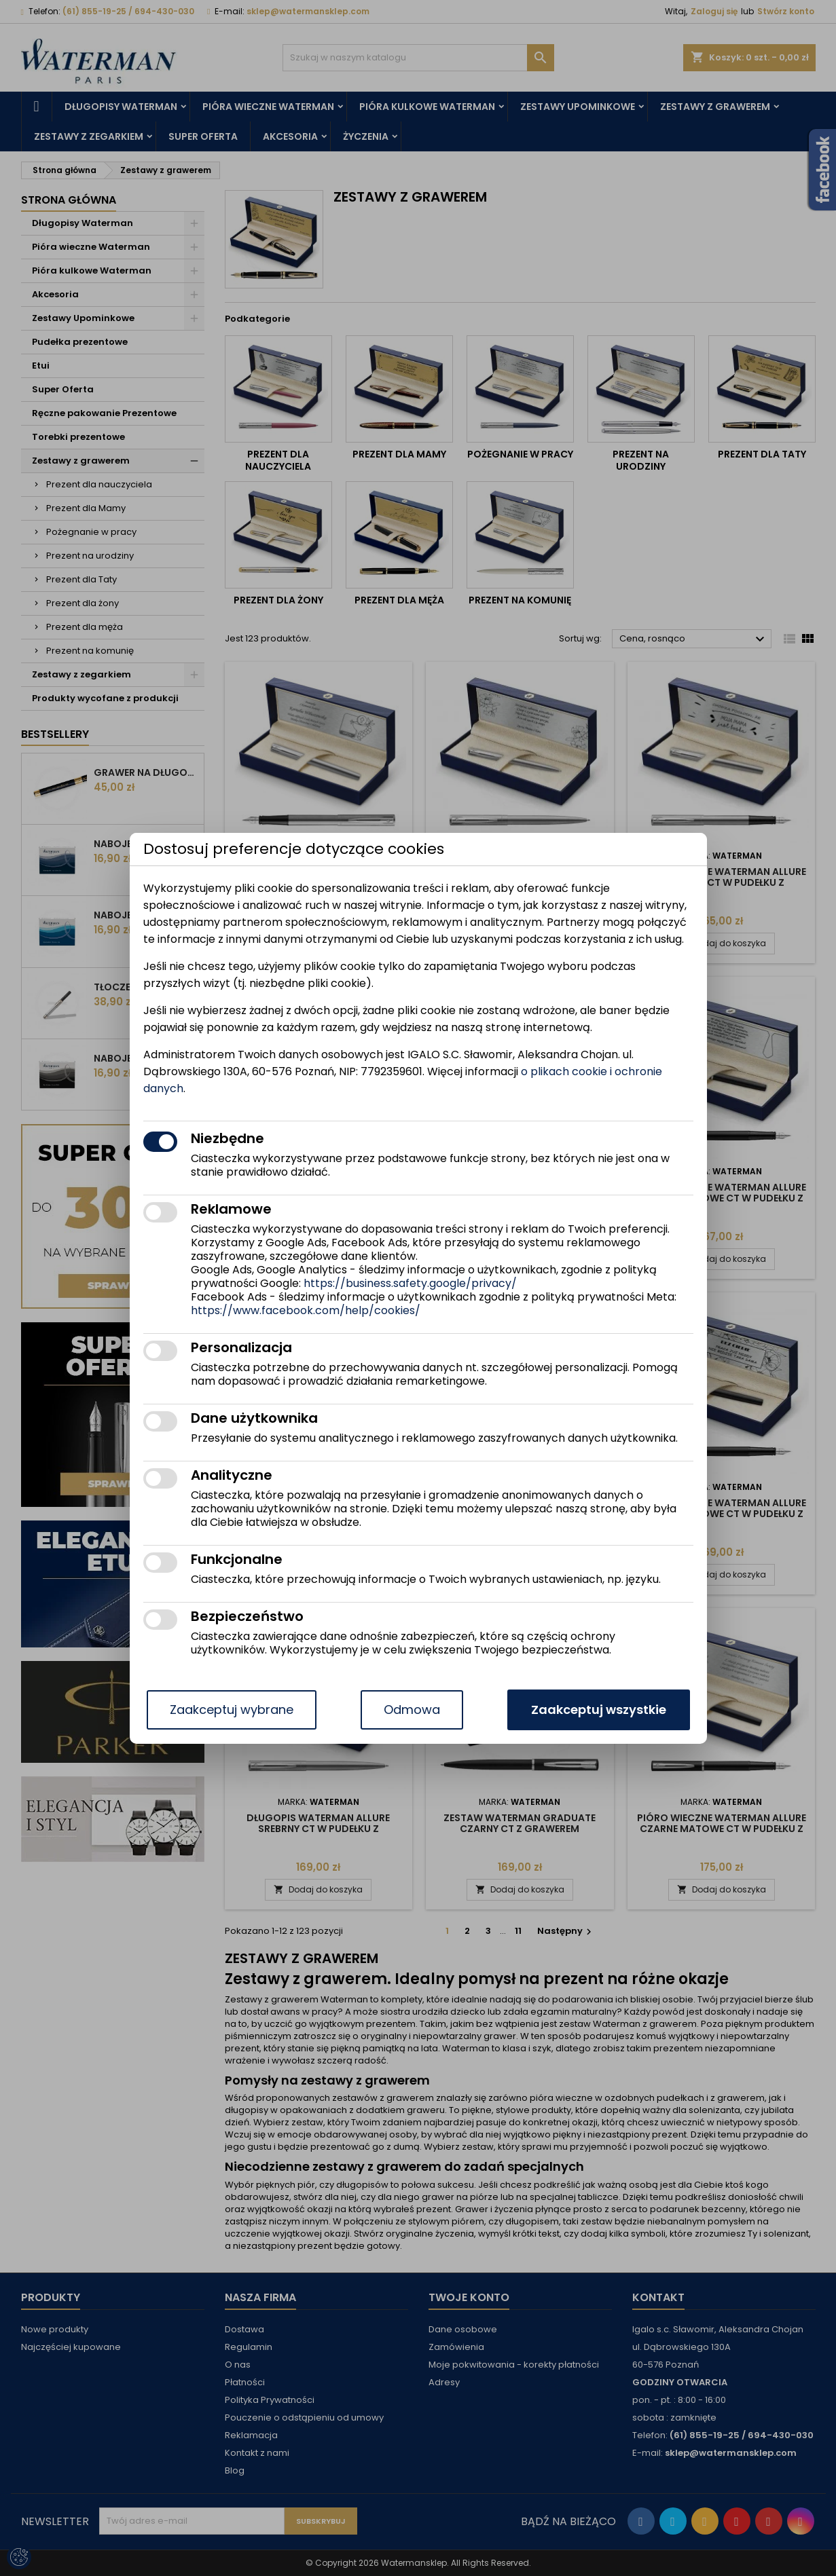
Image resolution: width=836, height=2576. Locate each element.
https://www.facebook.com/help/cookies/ (305, 1310)
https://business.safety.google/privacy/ (410, 1283)
